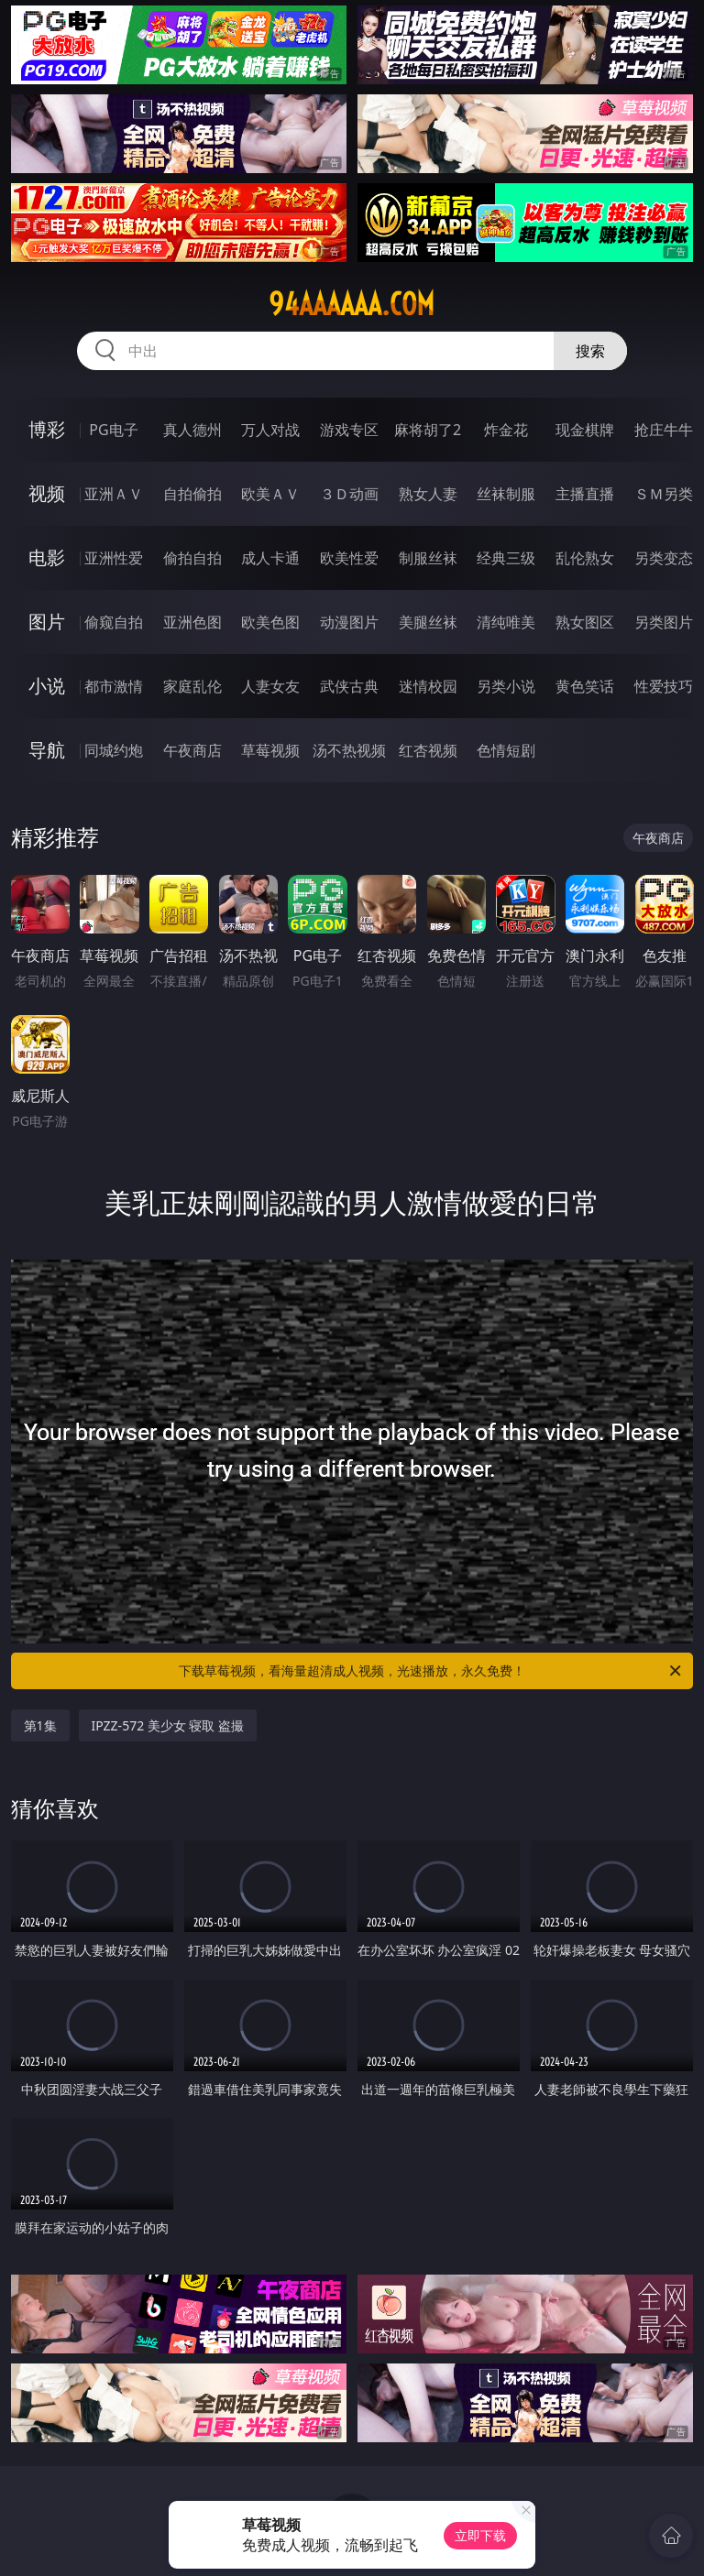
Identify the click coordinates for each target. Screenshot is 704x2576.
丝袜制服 (506, 494)
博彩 (46, 429)
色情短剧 (506, 750)
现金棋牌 (585, 430)
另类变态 (663, 558)
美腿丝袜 (428, 622)
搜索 (590, 351)
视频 (46, 493)
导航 (46, 749)
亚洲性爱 (113, 558)
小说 (46, 685)
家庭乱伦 (192, 686)
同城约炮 (113, 750)
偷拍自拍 (192, 558)
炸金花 (506, 430)
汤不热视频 (349, 750)
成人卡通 (270, 558)
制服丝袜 (428, 558)
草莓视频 (270, 750)
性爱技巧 (663, 686)
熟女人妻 (428, 494)
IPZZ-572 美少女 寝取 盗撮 (168, 1725)
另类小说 (506, 686)
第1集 (40, 1725)
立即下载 (480, 2535)
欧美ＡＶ (270, 494)
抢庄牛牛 (663, 430)
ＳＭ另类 (663, 494)
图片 (46, 621)
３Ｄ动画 (349, 494)
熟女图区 (585, 622)
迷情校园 (428, 686)
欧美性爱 (349, 558)
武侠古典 (349, 686)
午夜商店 (192, 750)
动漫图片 (349, 622)
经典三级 (506, 558)
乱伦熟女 (585, 558)
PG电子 (113, 430)
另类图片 (663, 622)
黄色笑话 (585, 686)
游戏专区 (349, 430)
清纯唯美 (506, 622)
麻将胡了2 (427, 430)
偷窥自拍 (113, 622)
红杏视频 (428, 750)
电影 (46, 557)
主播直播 (585, 494)
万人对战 (270, 430)
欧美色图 (270, 622)
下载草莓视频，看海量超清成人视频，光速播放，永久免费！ (431, 1671)
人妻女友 (270, 686)
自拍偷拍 (192, 494)
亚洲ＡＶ (113, 494)
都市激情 (113, 686)
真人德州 (192, 430)
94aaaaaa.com (351, 304)
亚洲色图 (192, 622)
